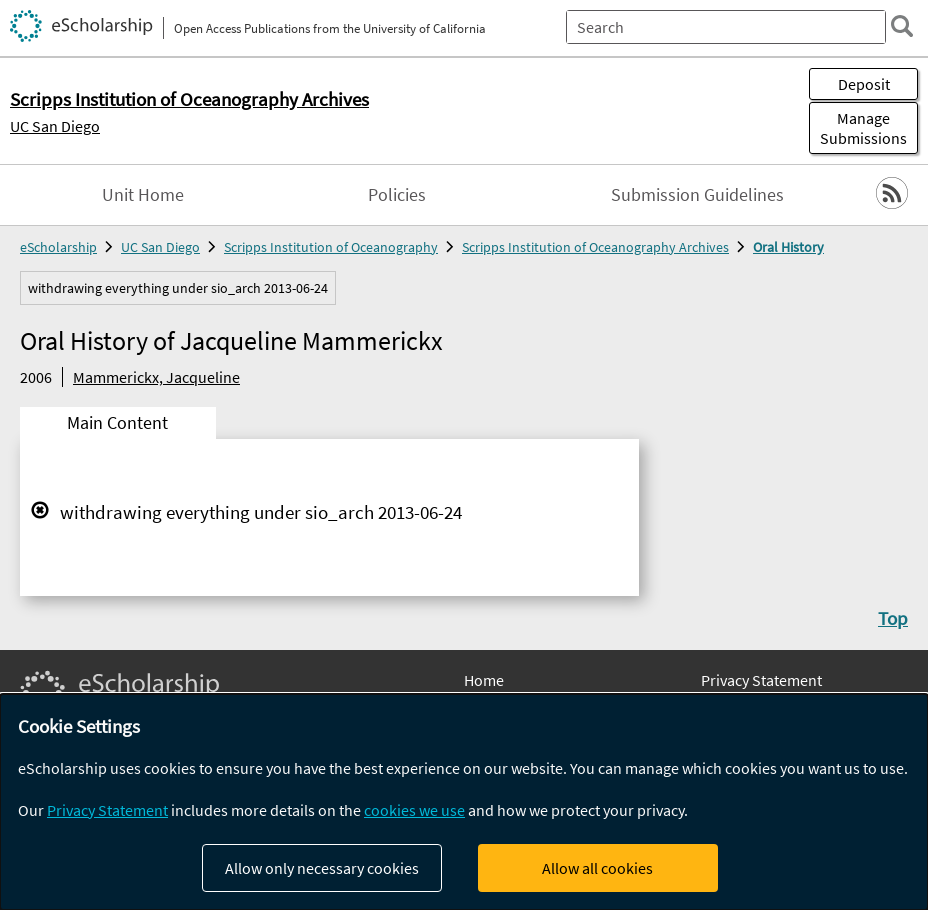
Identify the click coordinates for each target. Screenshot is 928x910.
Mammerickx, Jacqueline (156, 377)
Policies (397, 195)
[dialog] (464, 802)
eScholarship (58, 247)
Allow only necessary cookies (322, 868)
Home (484, 680)
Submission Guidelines (697, 195)
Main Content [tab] (117, 423)
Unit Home (143, 195)
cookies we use (414, 810)
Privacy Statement (761, 680)
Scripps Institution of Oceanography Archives (595, 247)
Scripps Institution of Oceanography (331, 247)
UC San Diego (55, 126)
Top (893, 618)
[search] (902, 26)
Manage (863, 128)
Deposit (864, 84)
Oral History (788, 247)
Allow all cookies (597, 868)
